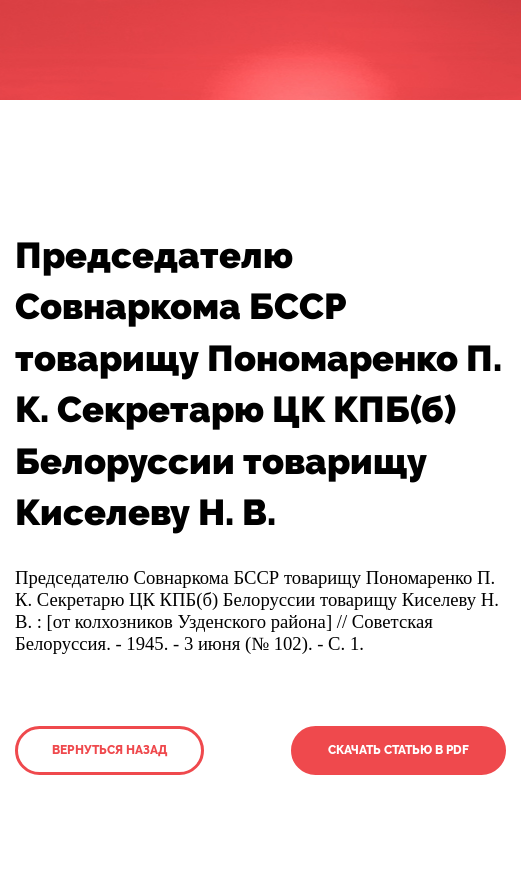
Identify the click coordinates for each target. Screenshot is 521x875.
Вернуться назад (109, 750)
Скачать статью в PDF (398, 750)
